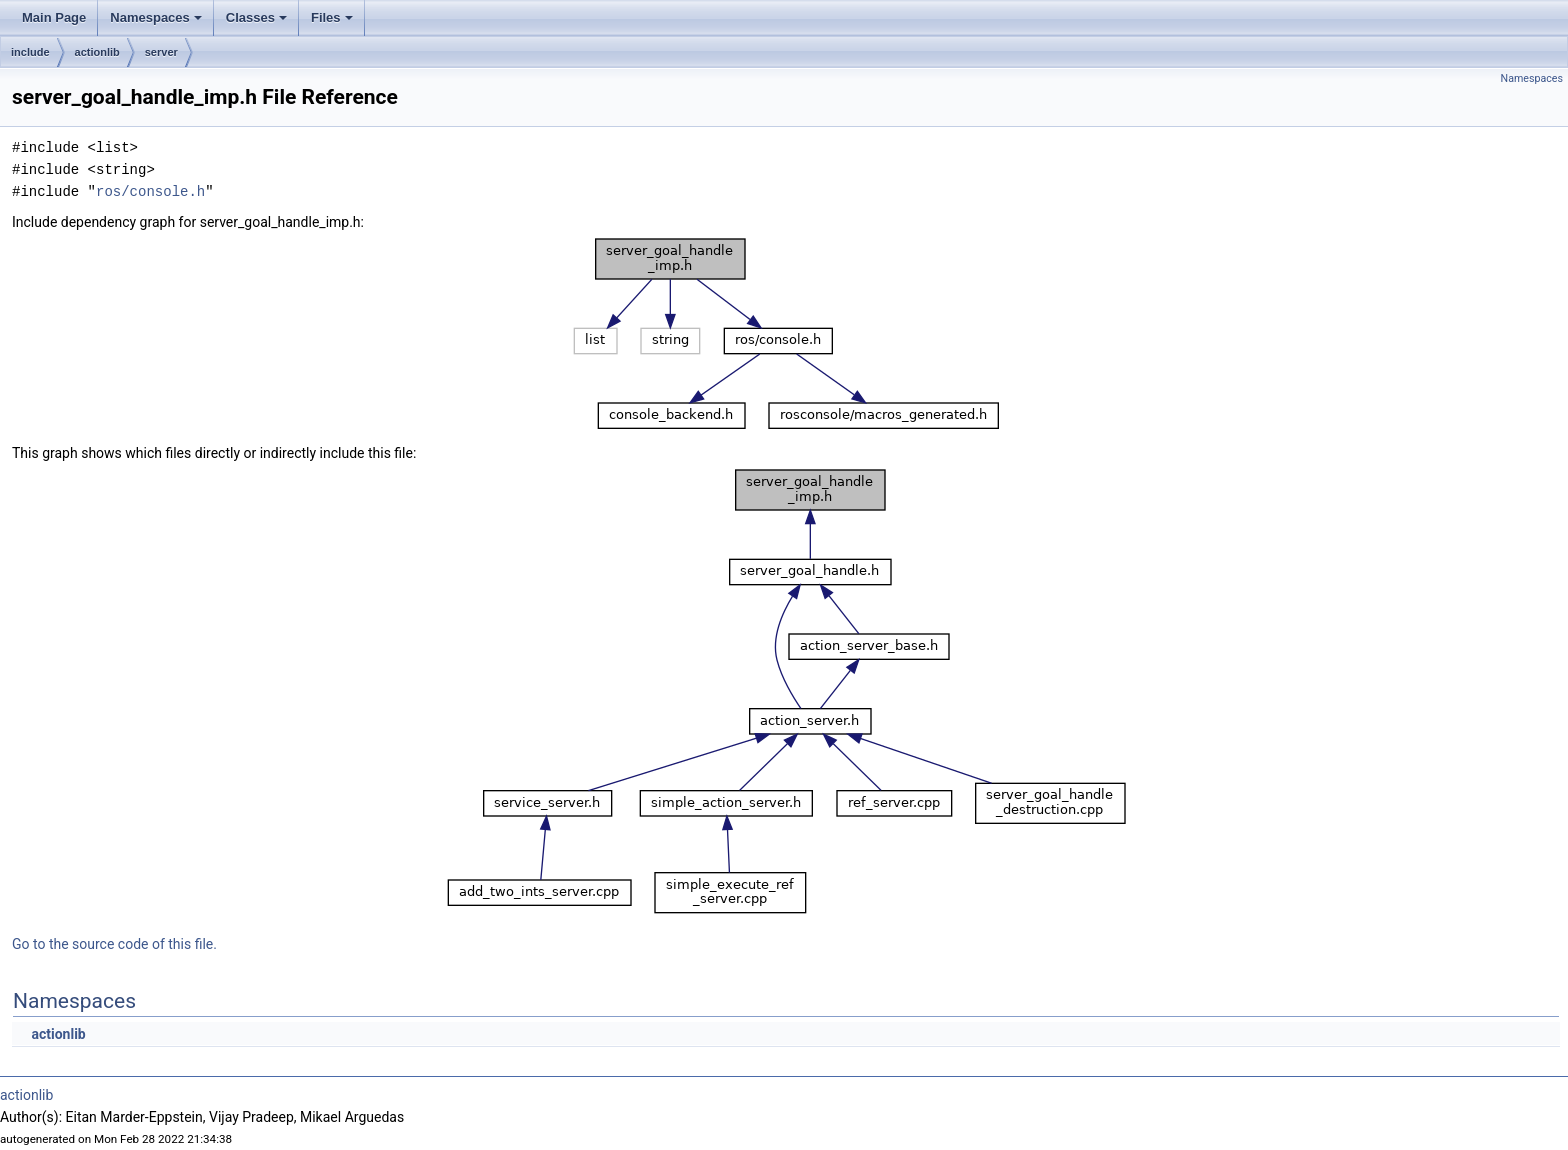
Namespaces (157, 23)
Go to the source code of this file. (114, 944)
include (30, 52)
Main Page (54, 17)
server (161, 52)
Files (333, 23)
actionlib (97, 52)
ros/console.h (150, 191)
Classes (258, 23)
